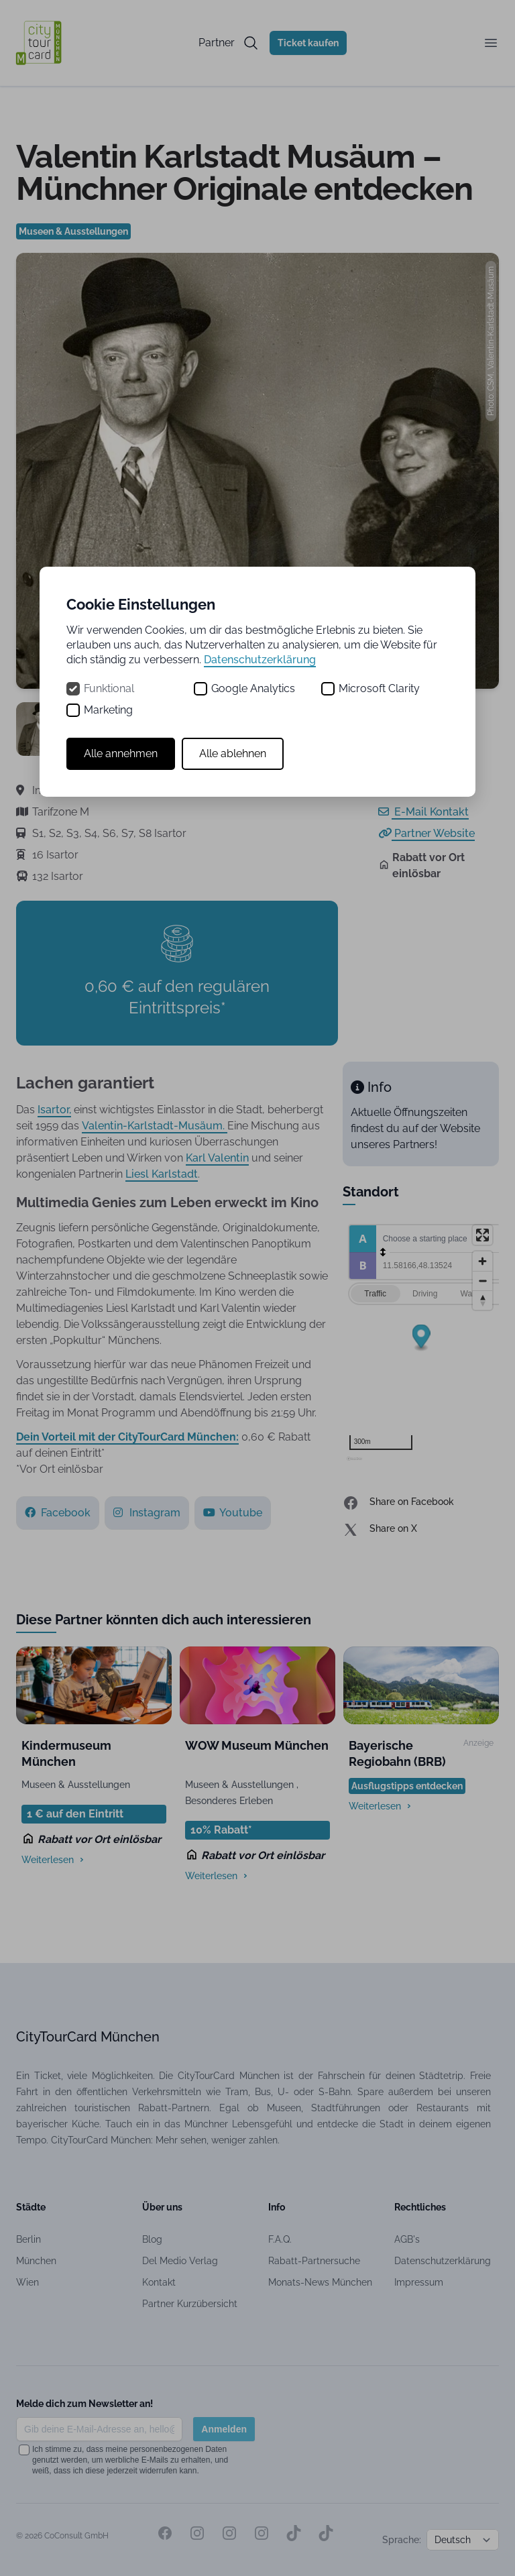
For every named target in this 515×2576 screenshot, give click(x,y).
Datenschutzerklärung (260, 659)
